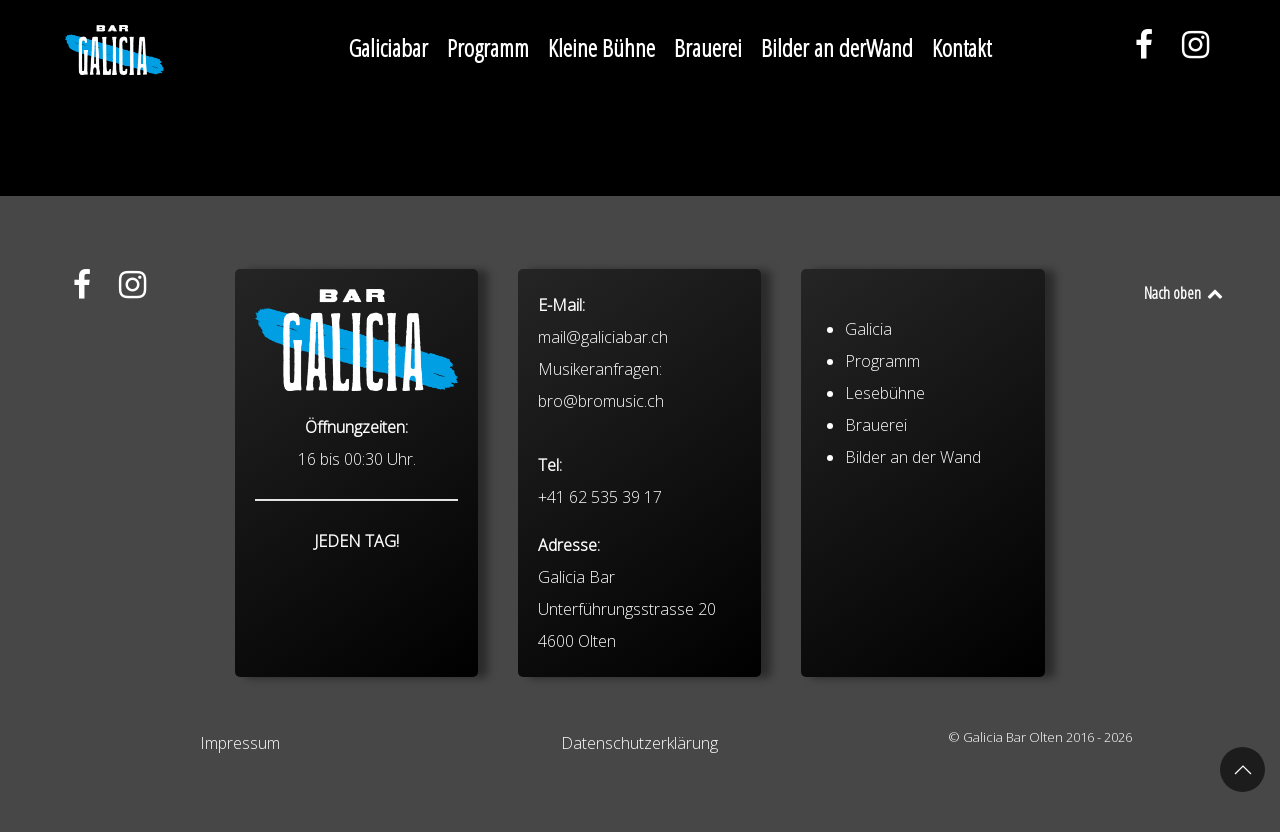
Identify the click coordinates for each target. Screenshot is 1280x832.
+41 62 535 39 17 (600, 497)
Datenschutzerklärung (639, 743)
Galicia (868, 329)
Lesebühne (885, 393)
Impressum (240, 743)
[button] (1242, 769)
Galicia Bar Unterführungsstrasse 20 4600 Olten (627, 609)
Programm (882, 361)
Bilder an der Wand (913, 457)
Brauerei (876, 425)
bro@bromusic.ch (601, 401)
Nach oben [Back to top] (1184, 293)
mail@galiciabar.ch (603, 337)
